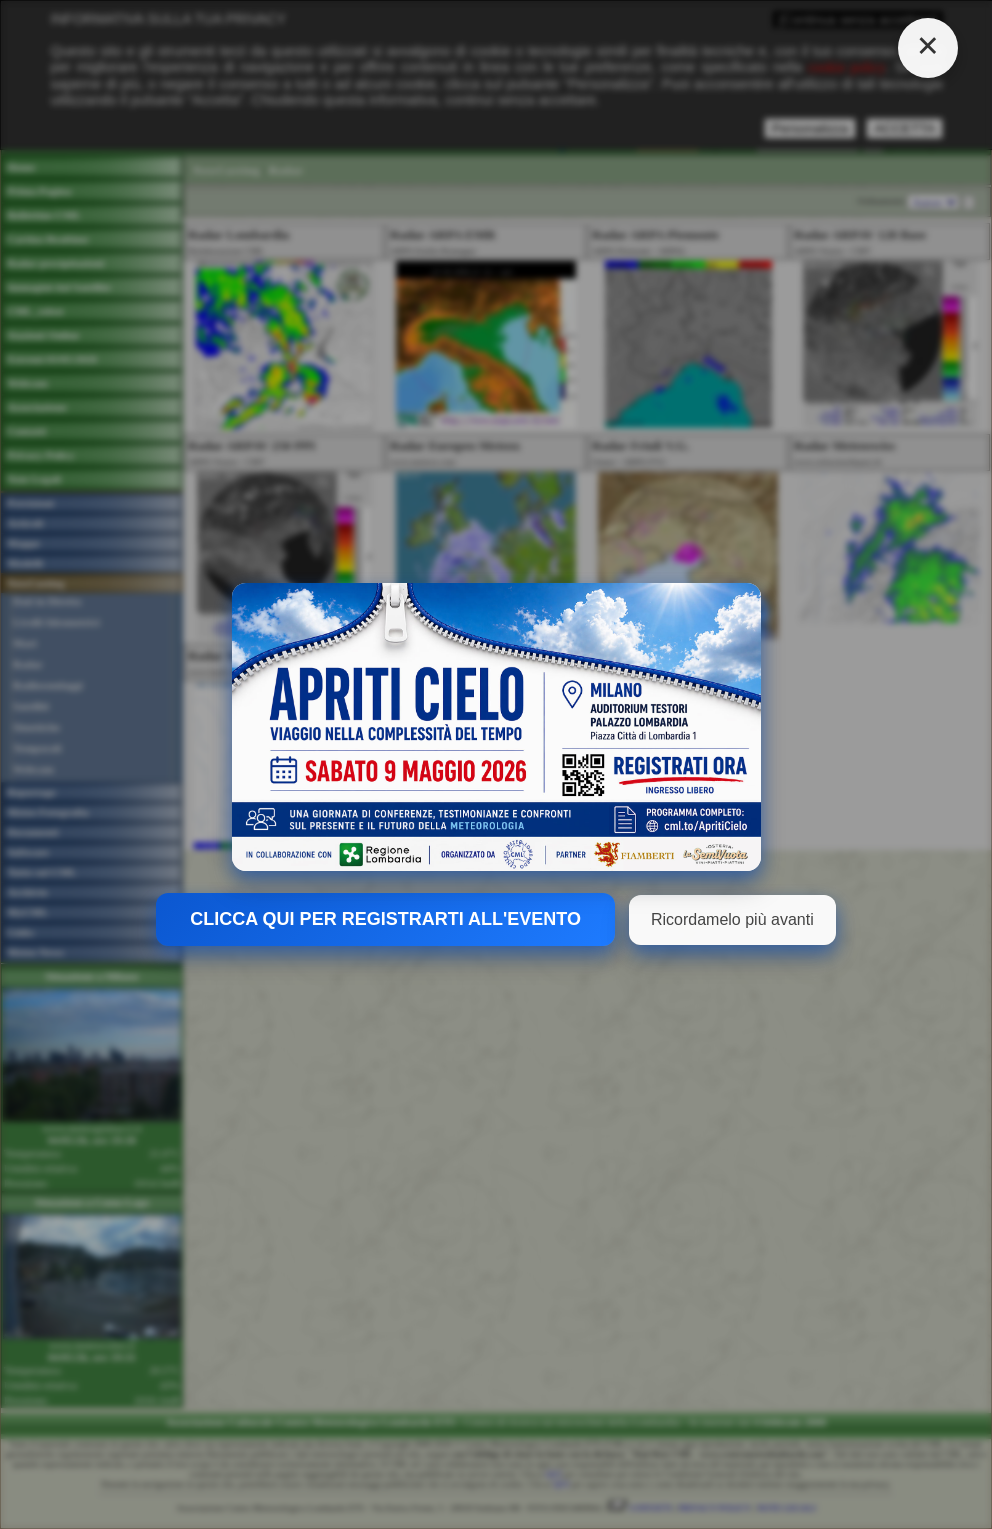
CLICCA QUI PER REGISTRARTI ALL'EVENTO (385, 919)
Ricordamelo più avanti (732, 919)
